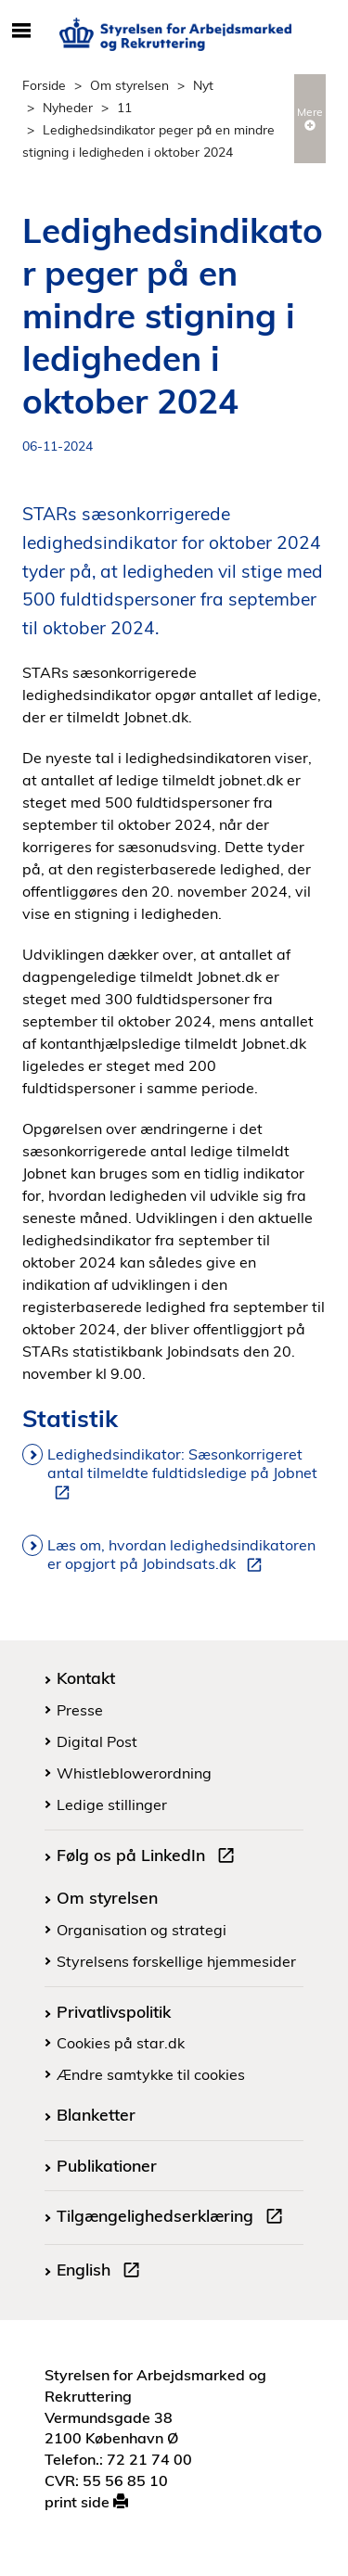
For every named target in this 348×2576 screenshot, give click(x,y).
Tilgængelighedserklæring (173, 2218)
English (102, 2272)
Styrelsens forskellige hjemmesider (176, 1961)
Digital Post (97, 1741)
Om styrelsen (129, 85)
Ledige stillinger (112, 1804)
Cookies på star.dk (121, 2043)
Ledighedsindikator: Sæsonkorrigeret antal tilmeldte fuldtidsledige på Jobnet (182, 1473)
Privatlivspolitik (114, 2011)
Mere (310, 118)
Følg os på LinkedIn (149, 1857)
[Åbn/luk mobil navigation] (21, 31)
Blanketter (96, 2114)
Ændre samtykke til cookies (151, 2074)
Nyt (203, 85)
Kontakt (86, 1677)
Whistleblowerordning (134, 1773)
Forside (44, 85)
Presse (80, 1710)
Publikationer (107, 2165)
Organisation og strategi (141, 1929)
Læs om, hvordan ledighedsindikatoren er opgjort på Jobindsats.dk (181, 1555)
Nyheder (68, 107)
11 (124, 107)
